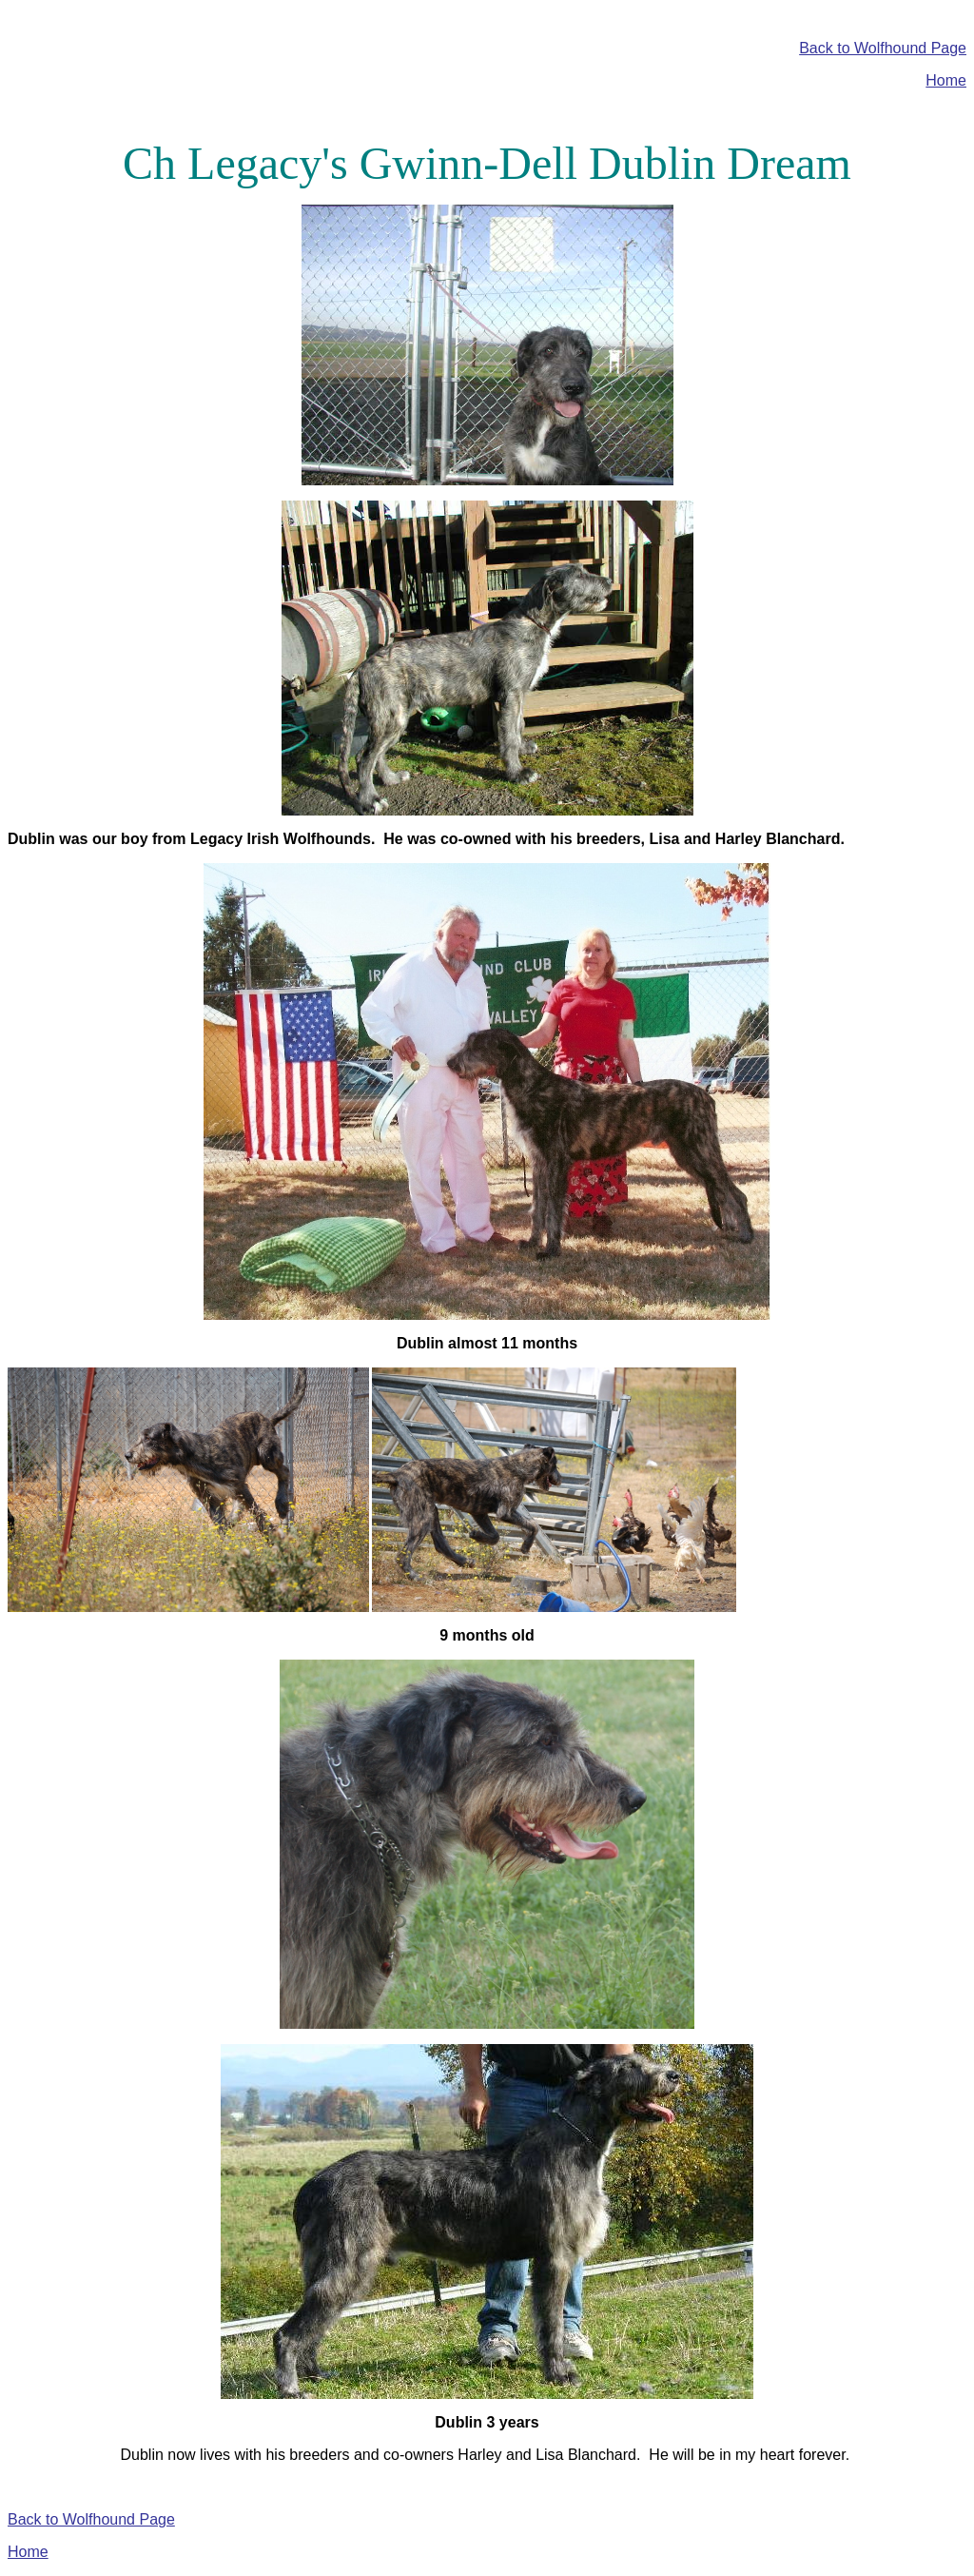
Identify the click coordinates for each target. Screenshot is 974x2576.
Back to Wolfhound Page (882, 48)
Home (945, 80)
